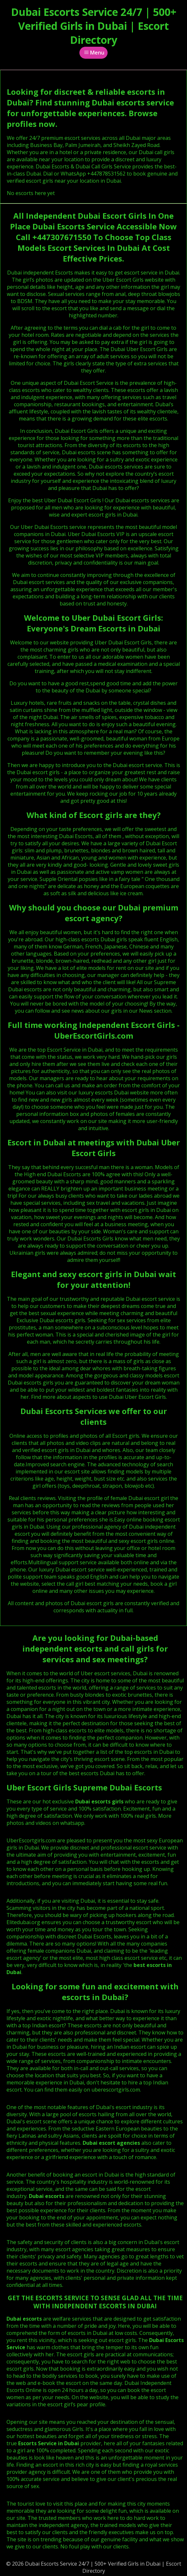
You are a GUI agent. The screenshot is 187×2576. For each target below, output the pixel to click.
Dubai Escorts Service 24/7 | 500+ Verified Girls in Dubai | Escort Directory (93, 26)
